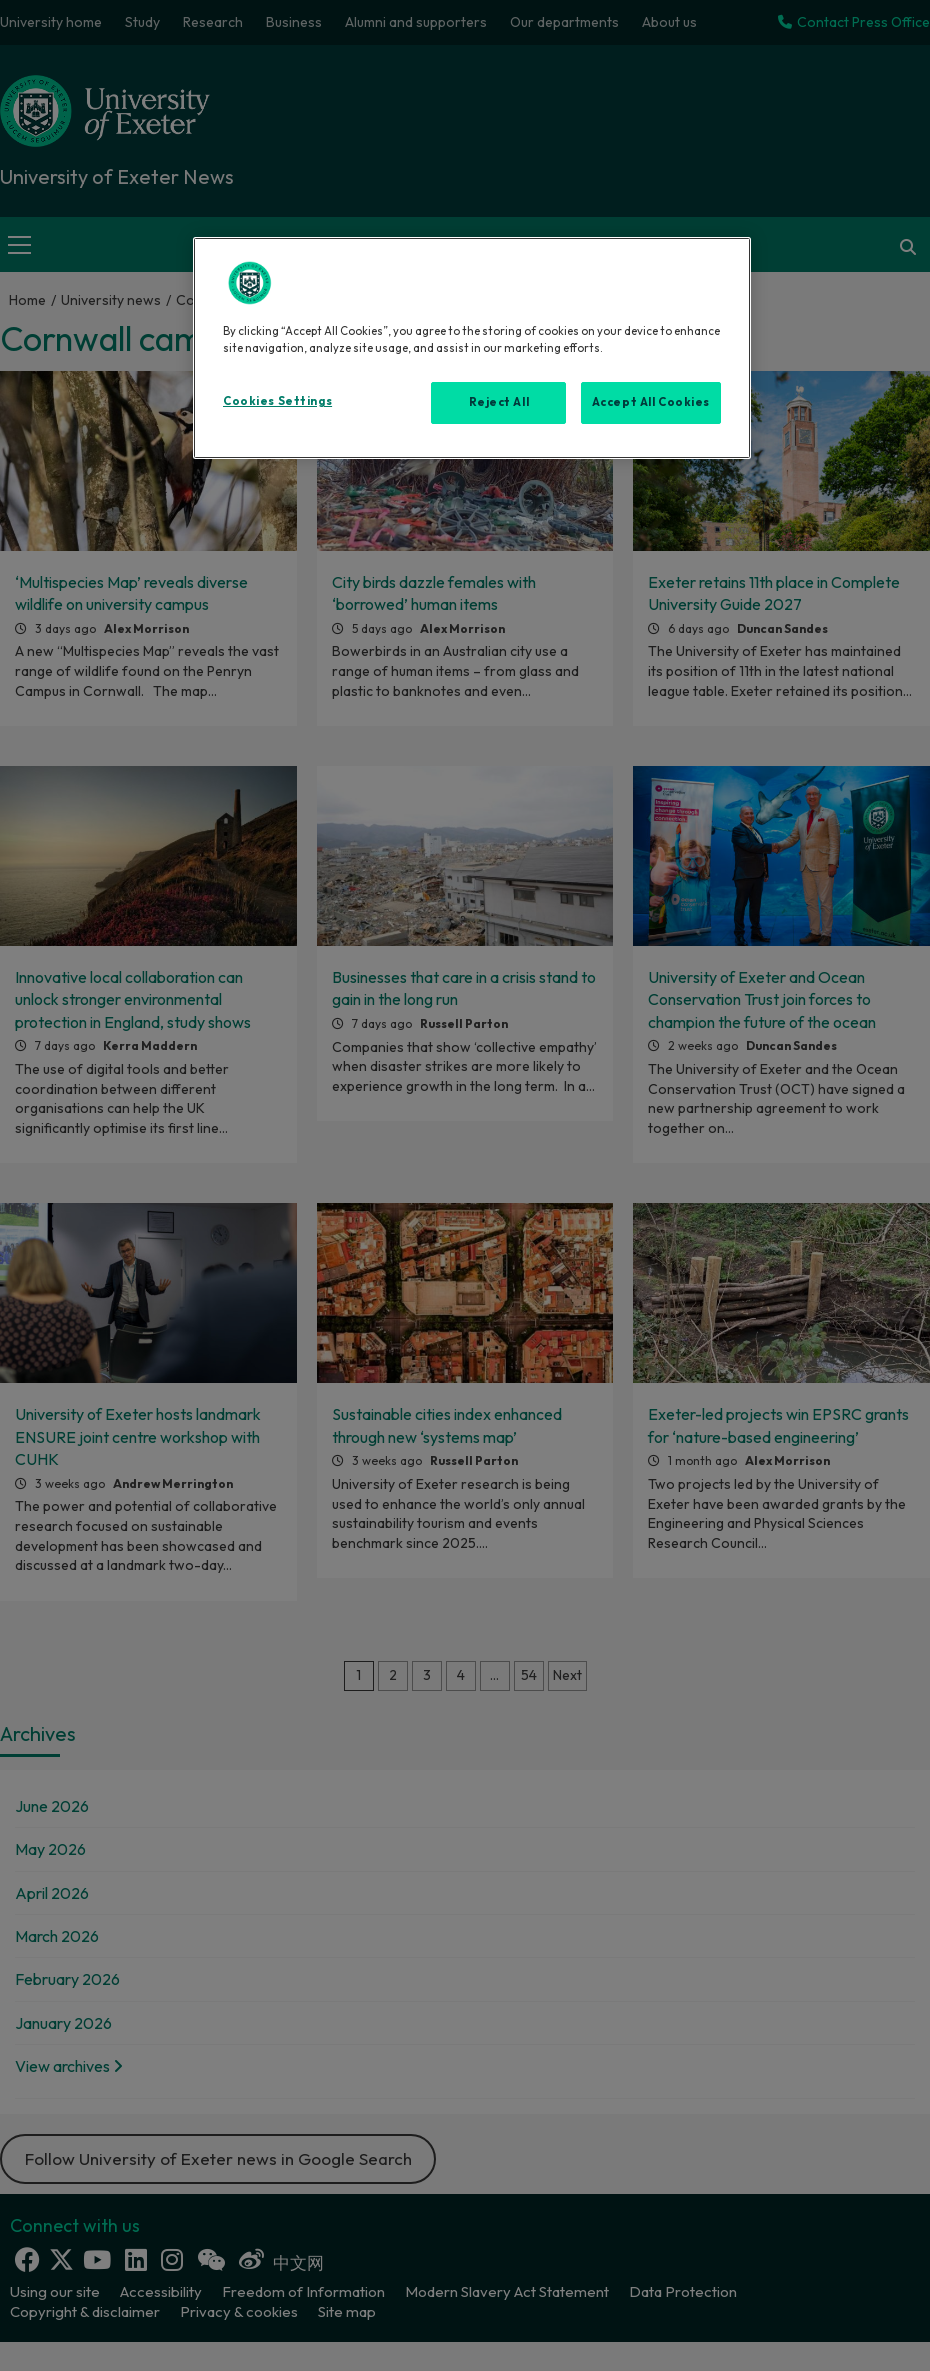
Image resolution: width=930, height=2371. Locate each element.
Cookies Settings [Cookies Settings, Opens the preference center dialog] (277, 401)
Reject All (499, 402)
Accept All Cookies (651, 402)
